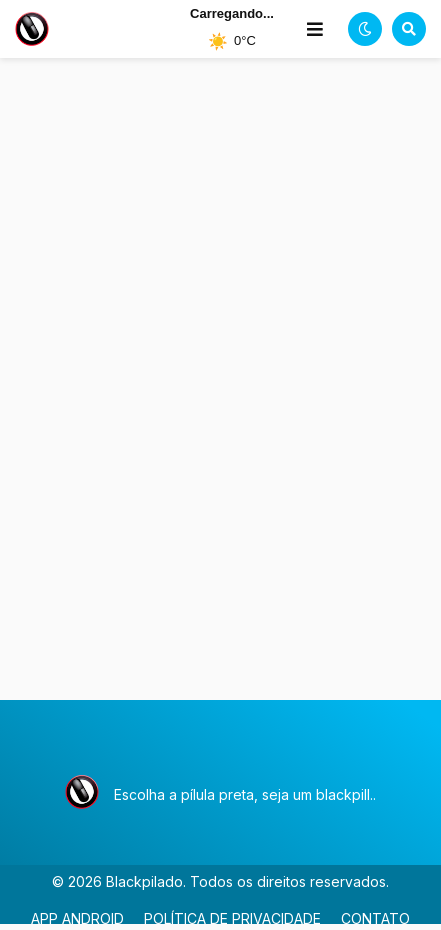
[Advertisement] (220, 394)
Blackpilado (144, 881)
